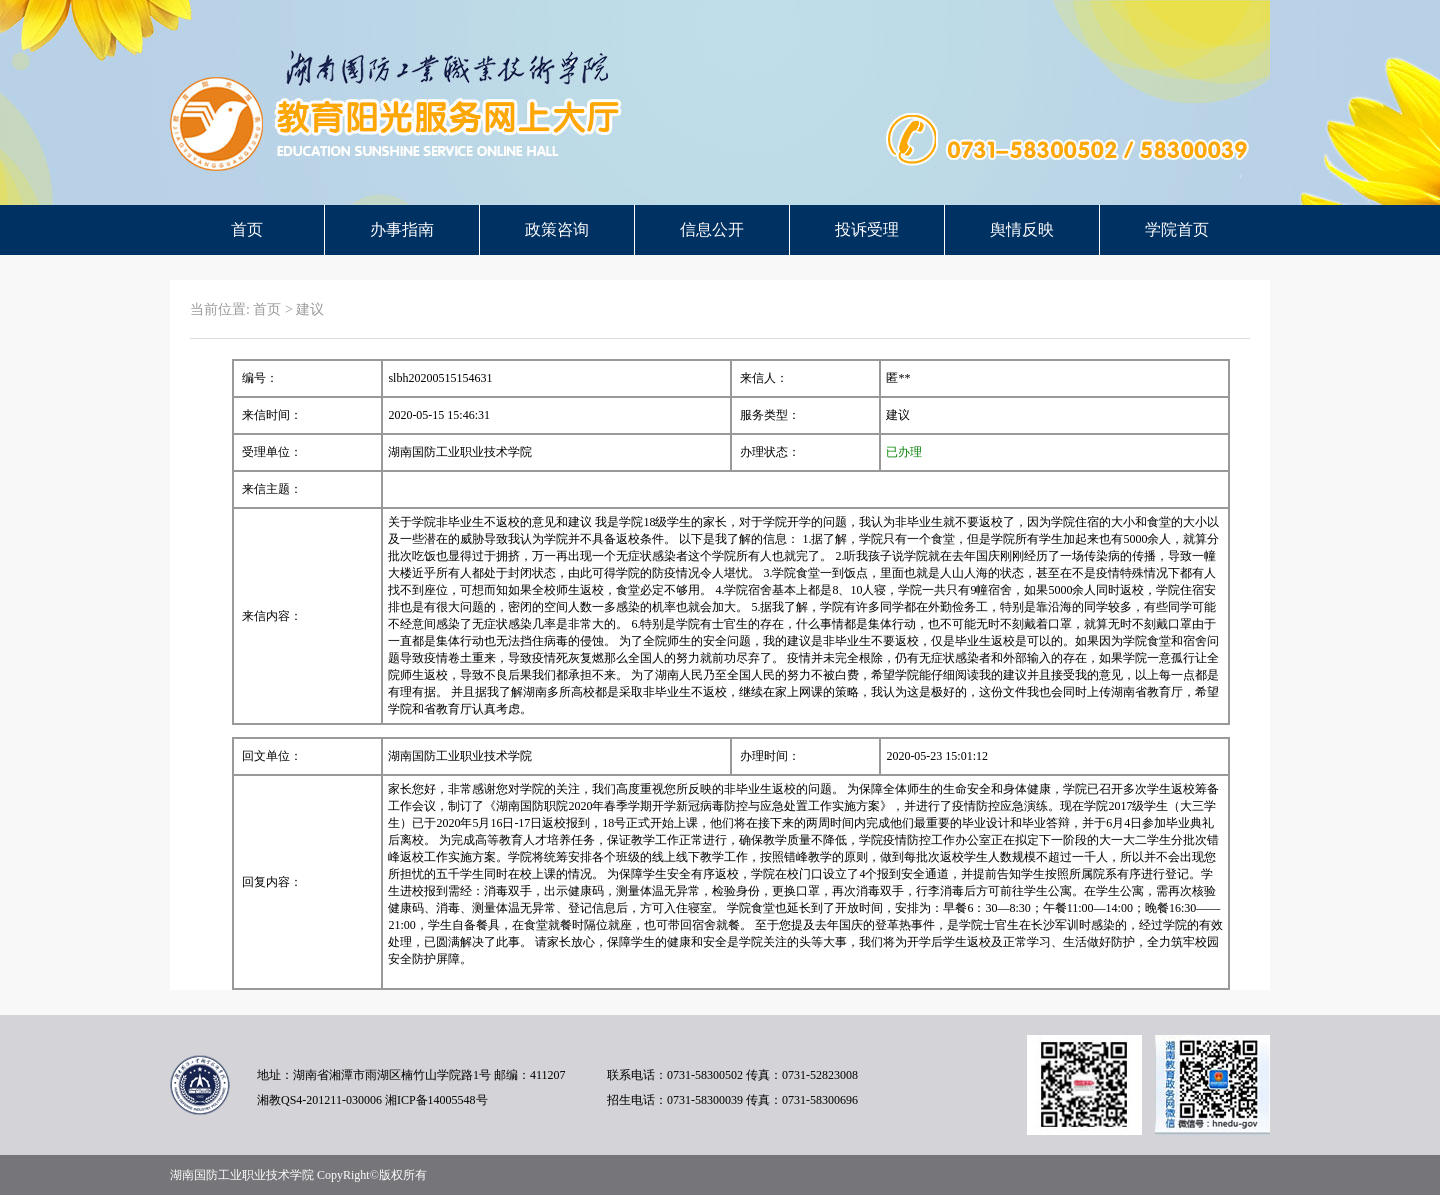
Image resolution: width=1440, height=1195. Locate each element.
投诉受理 (867, 229)
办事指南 (402, 229)
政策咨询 (557, 229)
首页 (247, 229)
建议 (310, 309)
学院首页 (1177, 229)
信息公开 (712, 229)
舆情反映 (1022, 229)
